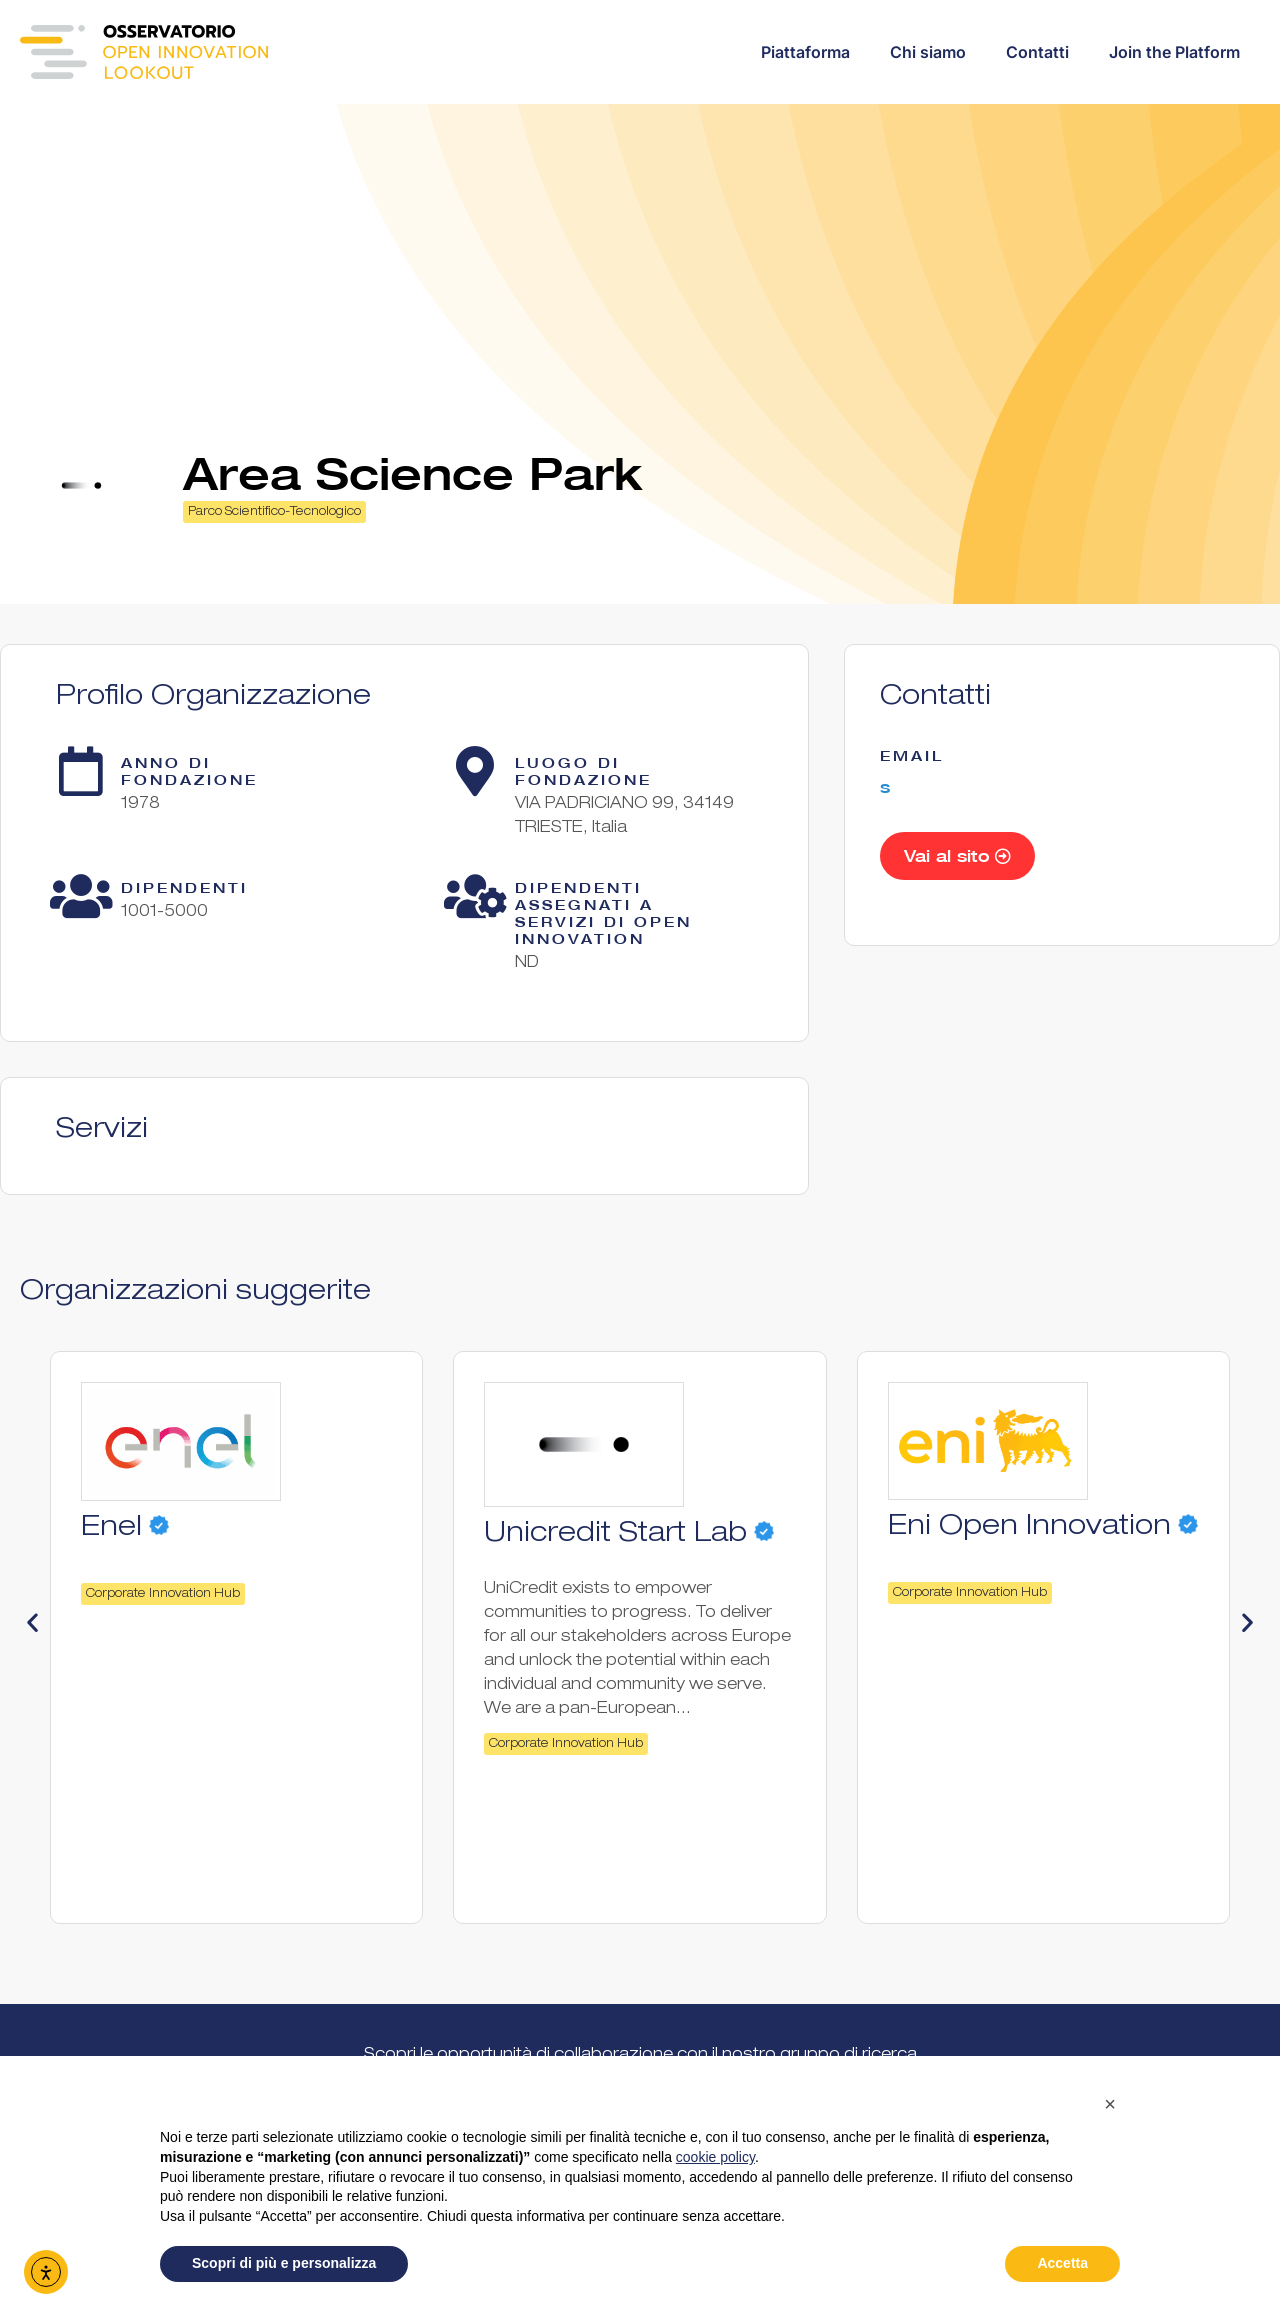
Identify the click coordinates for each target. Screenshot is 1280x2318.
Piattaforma (805, 52)
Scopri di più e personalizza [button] (284, 2263)
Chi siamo (928, 52)
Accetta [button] (1062, 2263)
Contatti (1037, 52)
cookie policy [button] (715, 2157)
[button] (32, 1622)
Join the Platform (1174, 52)
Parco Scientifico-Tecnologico (274, 512)
